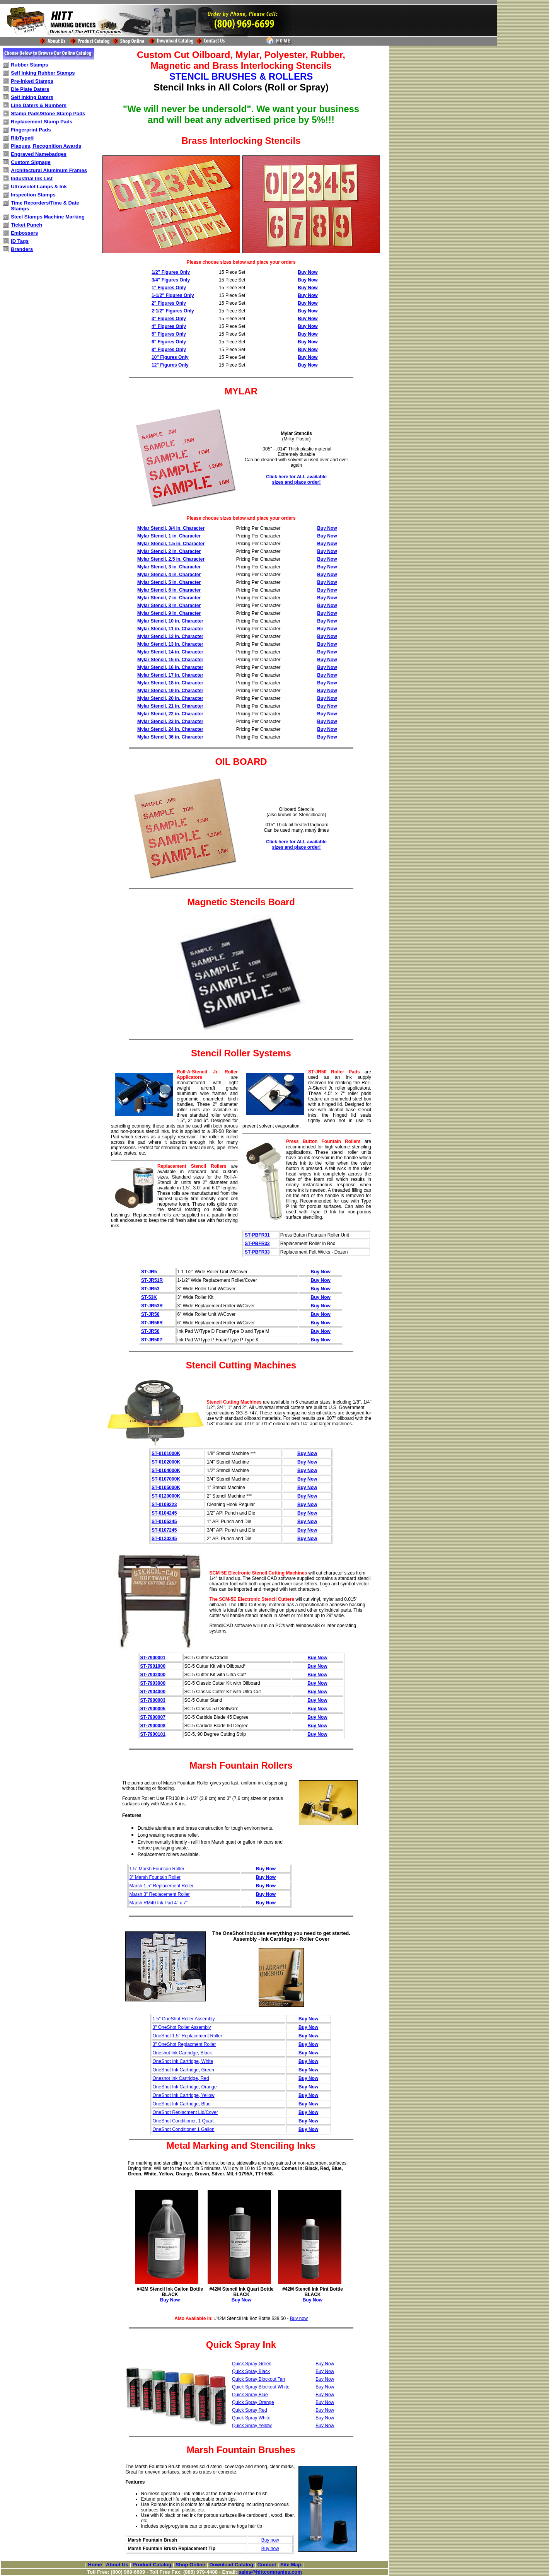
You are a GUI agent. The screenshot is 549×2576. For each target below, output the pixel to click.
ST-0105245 (164, 1521)
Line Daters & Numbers (38, 105)
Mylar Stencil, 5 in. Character (169, 582)
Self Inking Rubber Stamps (43, 73)
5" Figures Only (169, 334)
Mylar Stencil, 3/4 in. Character (171, 528)
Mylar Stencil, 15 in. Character (170, 659)
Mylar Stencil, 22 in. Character (170, 714)
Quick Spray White (251, 2418)
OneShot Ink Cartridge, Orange (185, 2087)
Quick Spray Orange (253, 2402)
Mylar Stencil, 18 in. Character (170, 683)
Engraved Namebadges (38, 154)
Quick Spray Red (249, 2410)
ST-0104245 (164, 1513)
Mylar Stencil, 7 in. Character (169, 597)
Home (95, 2564)
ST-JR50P (151, 1340)
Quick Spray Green (251, 2363)
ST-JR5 (149, 1271)
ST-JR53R (152, 1305)
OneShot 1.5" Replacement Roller (187, 2036)
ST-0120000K (166, 1496)
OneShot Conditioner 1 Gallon (184, 2129)
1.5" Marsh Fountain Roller (157, 1868)
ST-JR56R (152, 1323)
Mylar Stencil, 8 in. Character (169, 605)
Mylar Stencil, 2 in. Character (169, 551)
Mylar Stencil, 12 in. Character (170, 636)
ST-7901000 (152, 1666)
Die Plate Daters (30, 89)
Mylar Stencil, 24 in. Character (170, 729)
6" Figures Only (169, 342)
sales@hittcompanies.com (270, 2572)
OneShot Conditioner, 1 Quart (183, 2121)
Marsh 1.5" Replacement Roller (162, 1885)
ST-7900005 (152, 1708)
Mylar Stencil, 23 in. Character (170, 721)
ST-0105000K (166, 1487)
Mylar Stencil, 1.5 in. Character (171, 543)
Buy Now (307, 272)
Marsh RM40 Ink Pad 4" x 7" (159, 1903)
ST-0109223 (164, 1504)
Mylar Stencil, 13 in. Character (170, 644)
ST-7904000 (152, 1691)
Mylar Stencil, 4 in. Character (169, 574)
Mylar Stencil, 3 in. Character (169, 567)
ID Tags (20, 241)
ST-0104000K (166, 1470)
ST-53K (149, 1297)
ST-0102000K (166, 1462)
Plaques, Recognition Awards (46, 146)
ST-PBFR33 (257, 1252)
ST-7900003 (152, 1700)
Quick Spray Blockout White (261, 2387)
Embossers (24, 233)
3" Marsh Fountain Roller (155, 1877)
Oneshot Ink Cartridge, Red (181, 2078)
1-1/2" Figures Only (173, 295)
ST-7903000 (152, 1683)
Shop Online (190, 2564)
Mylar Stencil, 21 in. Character (170, 706)
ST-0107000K (166, 1479)
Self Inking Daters (32, 97)
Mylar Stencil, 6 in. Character (169, 590)
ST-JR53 (150, 1288)
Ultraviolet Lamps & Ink (38, 186)
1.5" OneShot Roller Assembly (184, 2019)
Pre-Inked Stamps (32, 81)
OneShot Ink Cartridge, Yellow (184, 2095)
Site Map (290, 2564)
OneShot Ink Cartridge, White (183, 2061)
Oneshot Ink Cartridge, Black (182, 2053)
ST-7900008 (152, 1725)
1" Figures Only (169, 287)
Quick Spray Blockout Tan (258, 2379)
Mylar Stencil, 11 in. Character (170, 628)
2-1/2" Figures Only (173, 311)
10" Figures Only (170, 357)
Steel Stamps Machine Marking (48, 217)
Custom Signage (31, 162)
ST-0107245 (164, 1530)
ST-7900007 (152, 1717)
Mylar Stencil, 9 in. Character (169, 613)
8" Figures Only (169, 349)
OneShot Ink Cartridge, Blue (182, 2104)
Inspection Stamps (33, 195)
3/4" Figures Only (171, 280)
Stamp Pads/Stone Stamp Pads (48, 113)
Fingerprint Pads (31, 130)
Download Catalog (231, 2564)
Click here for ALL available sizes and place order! (296, 479)
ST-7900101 (152, 1734)
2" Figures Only (169, 303)
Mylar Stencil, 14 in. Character (170, 652)
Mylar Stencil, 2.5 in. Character (171, 559)
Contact (266, 2564)
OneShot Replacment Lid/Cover (185, 2112)
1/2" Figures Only (171, 272)
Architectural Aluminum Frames (49, 170)
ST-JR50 (150, 1331)
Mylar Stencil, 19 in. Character (170, 690)
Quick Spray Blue (250, 2394)
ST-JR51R (152, 1280)
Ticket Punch (26, 225)
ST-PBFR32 (257, 1243)
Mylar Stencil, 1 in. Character (169, 536)
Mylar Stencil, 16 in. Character (170, 667)
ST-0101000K (166, 1453)
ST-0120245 (164, 1538)
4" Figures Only (169, 326)
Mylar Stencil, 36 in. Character (170, 737)
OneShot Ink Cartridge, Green (183, 2070)
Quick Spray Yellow (252, 2425)
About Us (117, 2564)
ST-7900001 (152, 1657)
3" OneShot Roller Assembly (182, 2027)
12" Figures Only (170, 365)
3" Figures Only (169, 318)
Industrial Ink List (32, 178)
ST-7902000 (152, 1674)
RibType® (22, 138)
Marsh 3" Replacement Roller (160, 1894)
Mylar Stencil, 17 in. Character (170, 675)
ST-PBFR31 (257, 1235)
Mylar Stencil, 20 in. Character (170, 698)
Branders (22, 249)
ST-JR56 (150, 1314)
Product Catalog (152, 2564)
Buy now (299, 2318)
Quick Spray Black (251, 2371)
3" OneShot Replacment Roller (184, 2044)
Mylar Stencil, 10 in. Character (170, 621)
